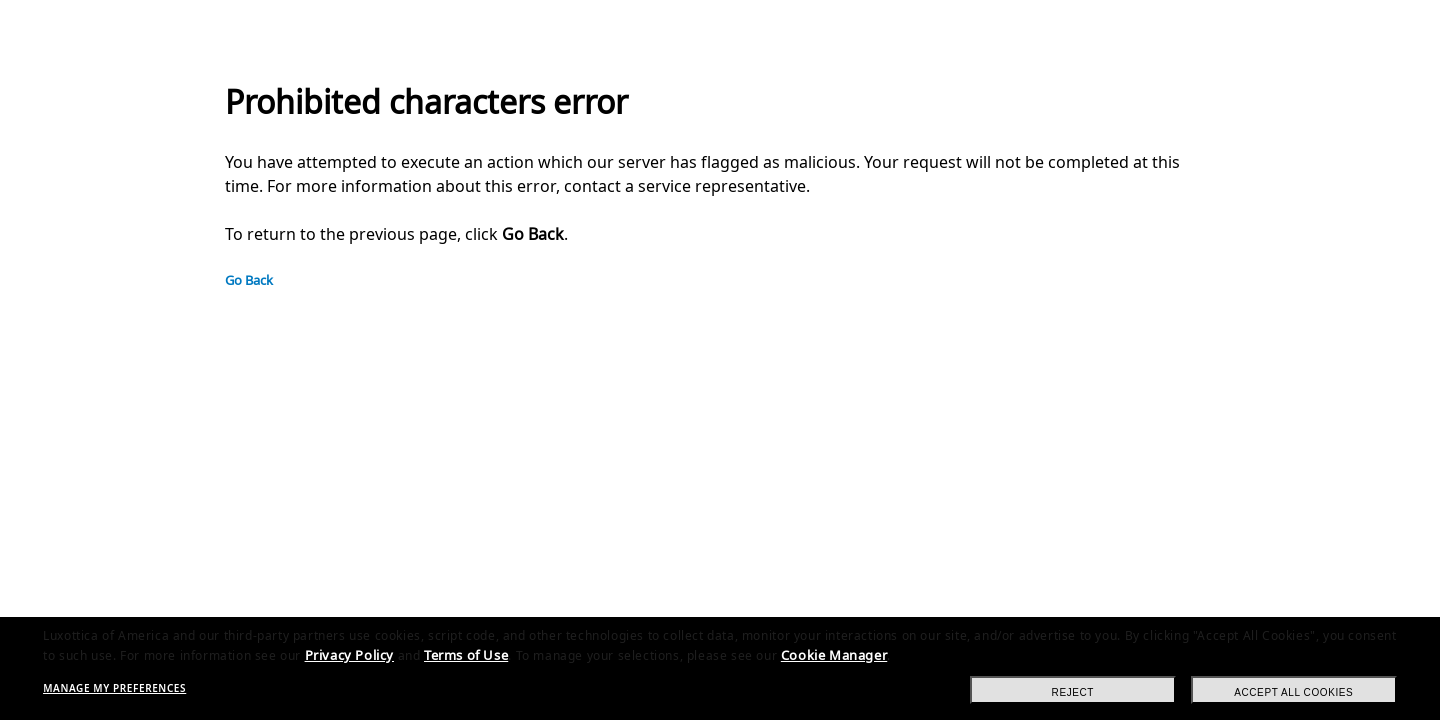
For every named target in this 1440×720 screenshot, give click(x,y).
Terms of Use (466, 655)
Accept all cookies (1293, 692)
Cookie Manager (834, 655)
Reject (1073, 692)
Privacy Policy (349, 655)
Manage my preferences (114, 688)
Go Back (249, 280)
